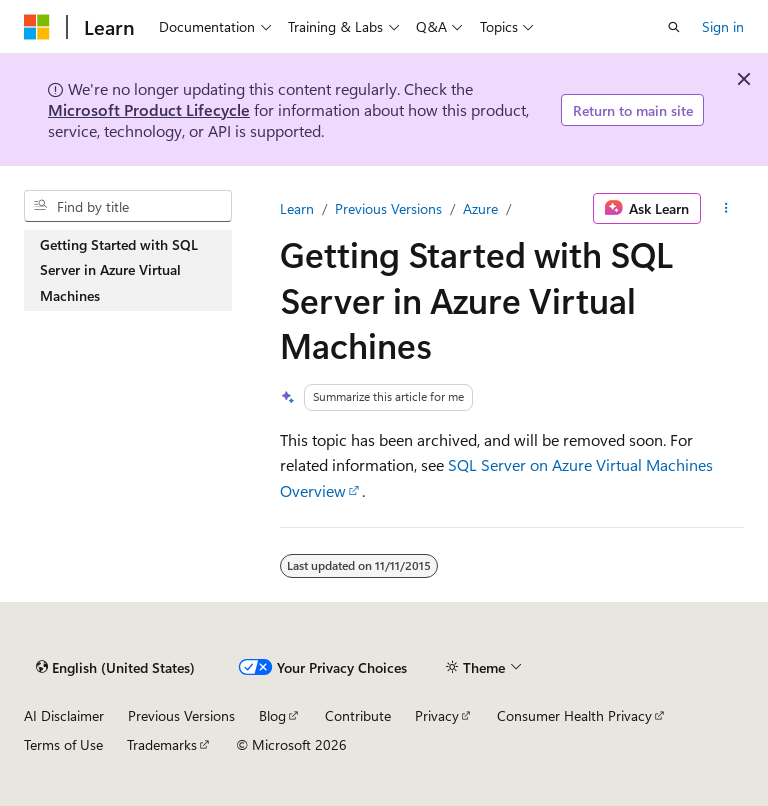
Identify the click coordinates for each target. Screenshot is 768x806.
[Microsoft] (37, 27)
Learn (297, 208)
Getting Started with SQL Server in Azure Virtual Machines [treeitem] (119, 270)
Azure (480, 208)
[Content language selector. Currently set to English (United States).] (115, 667)
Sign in (723, 26)
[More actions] (726, 209)
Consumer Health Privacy (574, 715)
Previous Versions (388, 208)
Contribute (358, 715)
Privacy (437, 715)
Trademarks (162, 744)
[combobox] (128, 206)
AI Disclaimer (64, 715)
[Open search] (674, 27)
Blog (272, 715)
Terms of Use (63, 744)
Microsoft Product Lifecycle (149, 109)
